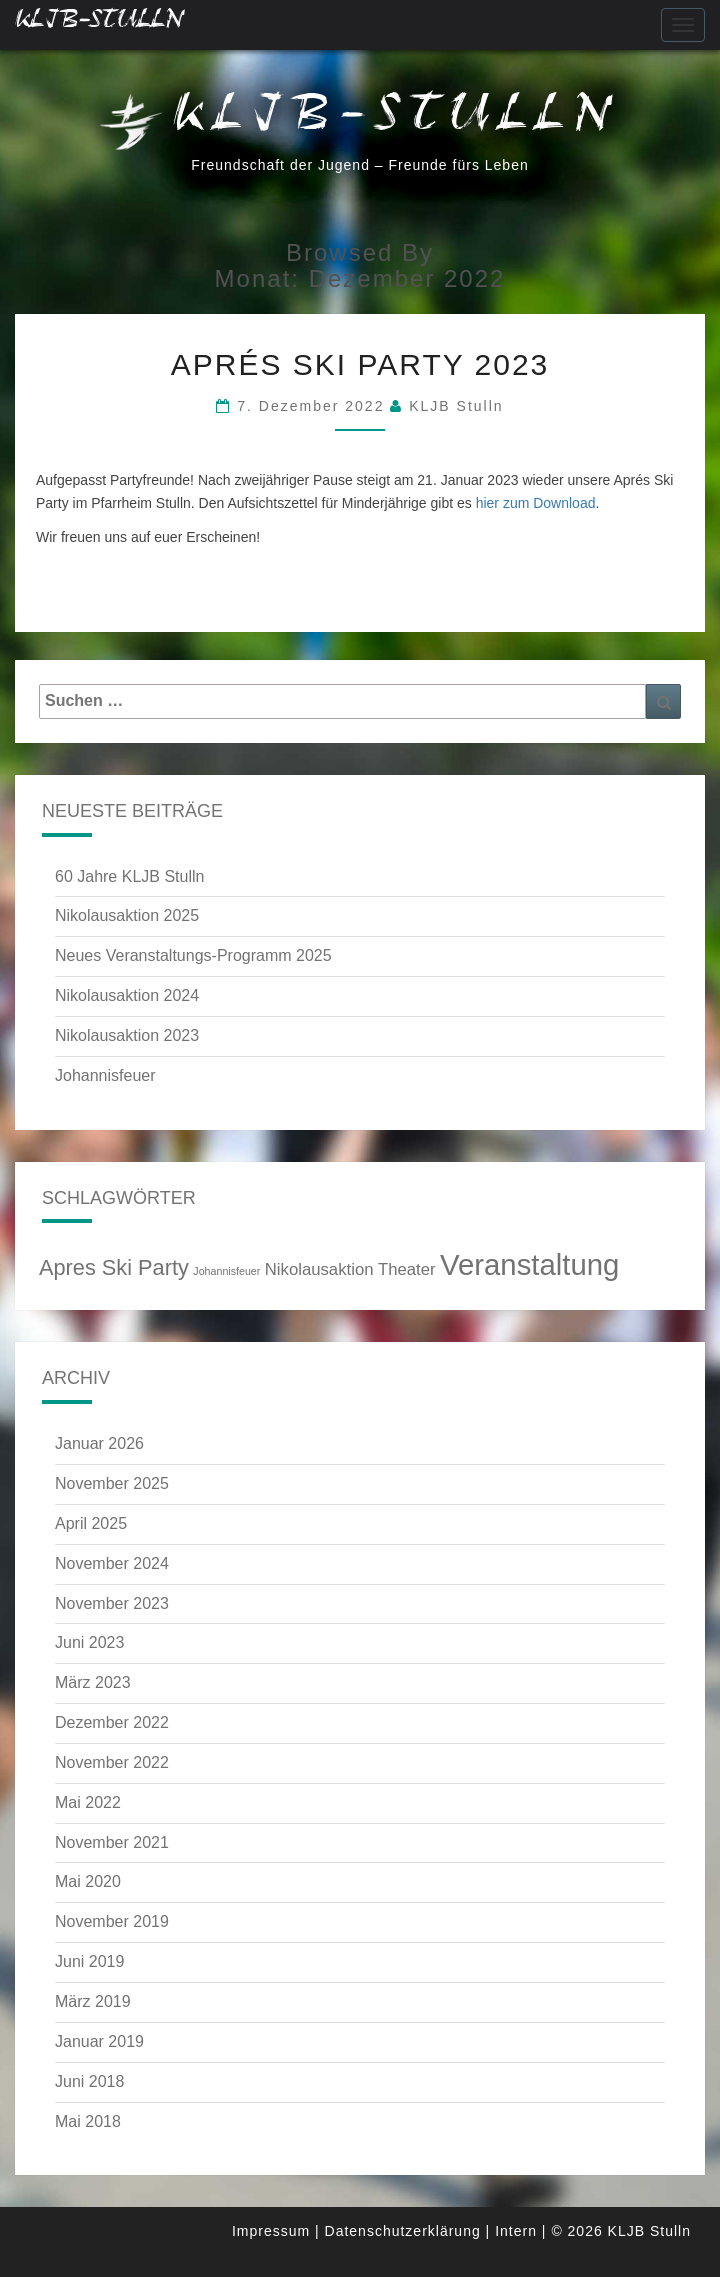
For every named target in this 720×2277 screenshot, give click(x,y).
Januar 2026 (99, 1443)
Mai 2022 (88, 1802)
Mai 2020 (88, 1881)
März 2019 (93, 2001)
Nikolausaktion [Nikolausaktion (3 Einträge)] (319, 1269)
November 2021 (112, 1842)
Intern (516, 2231)
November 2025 (112, 1483)
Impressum (271, 2231)
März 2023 (93, 1682)
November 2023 (112, 1603)
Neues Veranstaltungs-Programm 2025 (193, 955)
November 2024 (112, 1563)
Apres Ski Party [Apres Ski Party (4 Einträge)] (114, 1267)
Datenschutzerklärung (403, 2231)
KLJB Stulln (456, 406)
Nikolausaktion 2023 (127, 1035)
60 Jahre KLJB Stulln (129, 876)
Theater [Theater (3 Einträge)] (407, 1269)
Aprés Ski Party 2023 (360, 364)
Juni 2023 (89, 1642)
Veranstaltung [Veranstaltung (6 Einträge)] (529, 1264)
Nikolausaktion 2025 (127, 915)
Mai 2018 (88, 2121)
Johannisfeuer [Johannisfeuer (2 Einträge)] (226, 1271)
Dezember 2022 (112, 1722)
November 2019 (112, 1921)
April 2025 (91, 1523)
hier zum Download (536, 503)
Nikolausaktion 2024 (127, 995)
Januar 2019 (99, 2041)
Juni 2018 (89, 2081)
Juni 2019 (89, 1961)
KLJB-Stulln (99, 24)
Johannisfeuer (105, 1075)
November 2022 (112, 1762)
